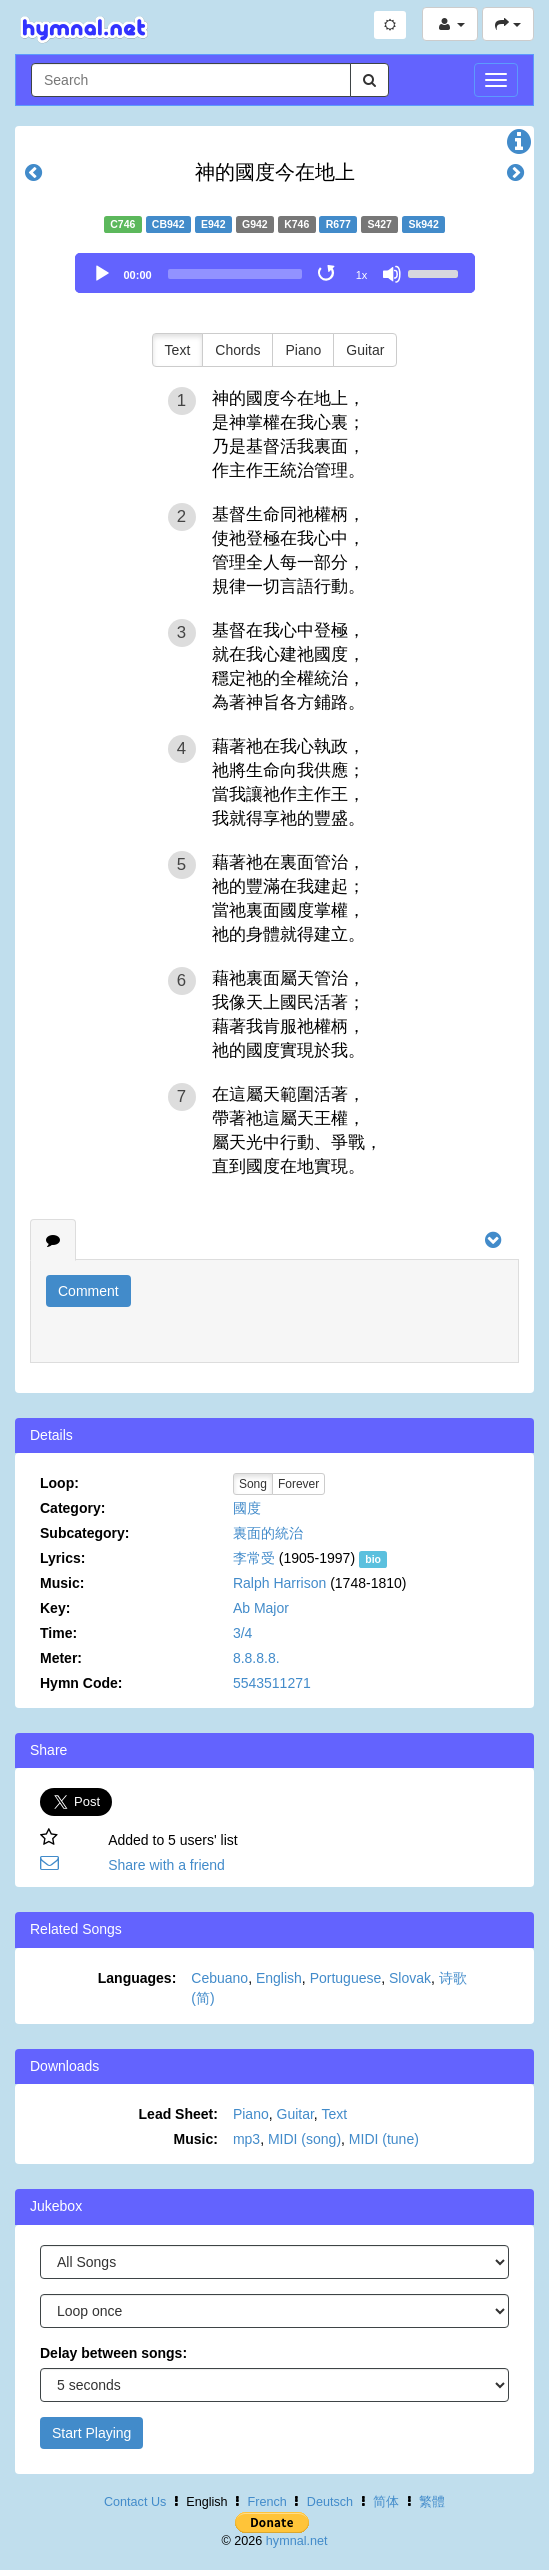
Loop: (59, 1483)
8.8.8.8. (256, 1658)
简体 (386, 2502)
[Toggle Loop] (328, 274)
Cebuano (219, 1978)
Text (178, 350)
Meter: (61, 1658)
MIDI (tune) (384, 2139)
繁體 (432, 2502)
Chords (237, 350)
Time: (58, 1633)
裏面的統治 (268, 1533)
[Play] (102, 274)
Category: (72, 1508)
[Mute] (392, 274)
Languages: (137, 1978)
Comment (88, 1291)
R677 (338, 224)
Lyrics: (62, 1558)
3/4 (242, 1633)
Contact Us (135, 2502)
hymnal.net (297, 2541)
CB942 (168, 224)
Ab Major (261, 1608)
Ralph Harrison (279, 1583)
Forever (298, 1484)
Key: (55, 1608)
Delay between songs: (113, 2353)
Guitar (365, 350)
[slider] (235, 274)
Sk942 (423, 224)
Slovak (410, 1978)
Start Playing (91, 2433)
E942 (213, 224)
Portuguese (346, 1978)
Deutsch (330, 2502)
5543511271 (272, 1683)
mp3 (246, 2139)
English (279, 1978)
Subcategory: (84, 1533)
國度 (247, 1508)
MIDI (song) (304, 2139)
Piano (303, 350)
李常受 (254, 1558)
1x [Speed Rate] (362, 275)
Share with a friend (166, 1865)
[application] (275, 273)
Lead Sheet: (178, 2114)
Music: (62, 1583)
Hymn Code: (81, 1683)
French (267, 2502)
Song (253, 1484)
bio (373, 1559)
